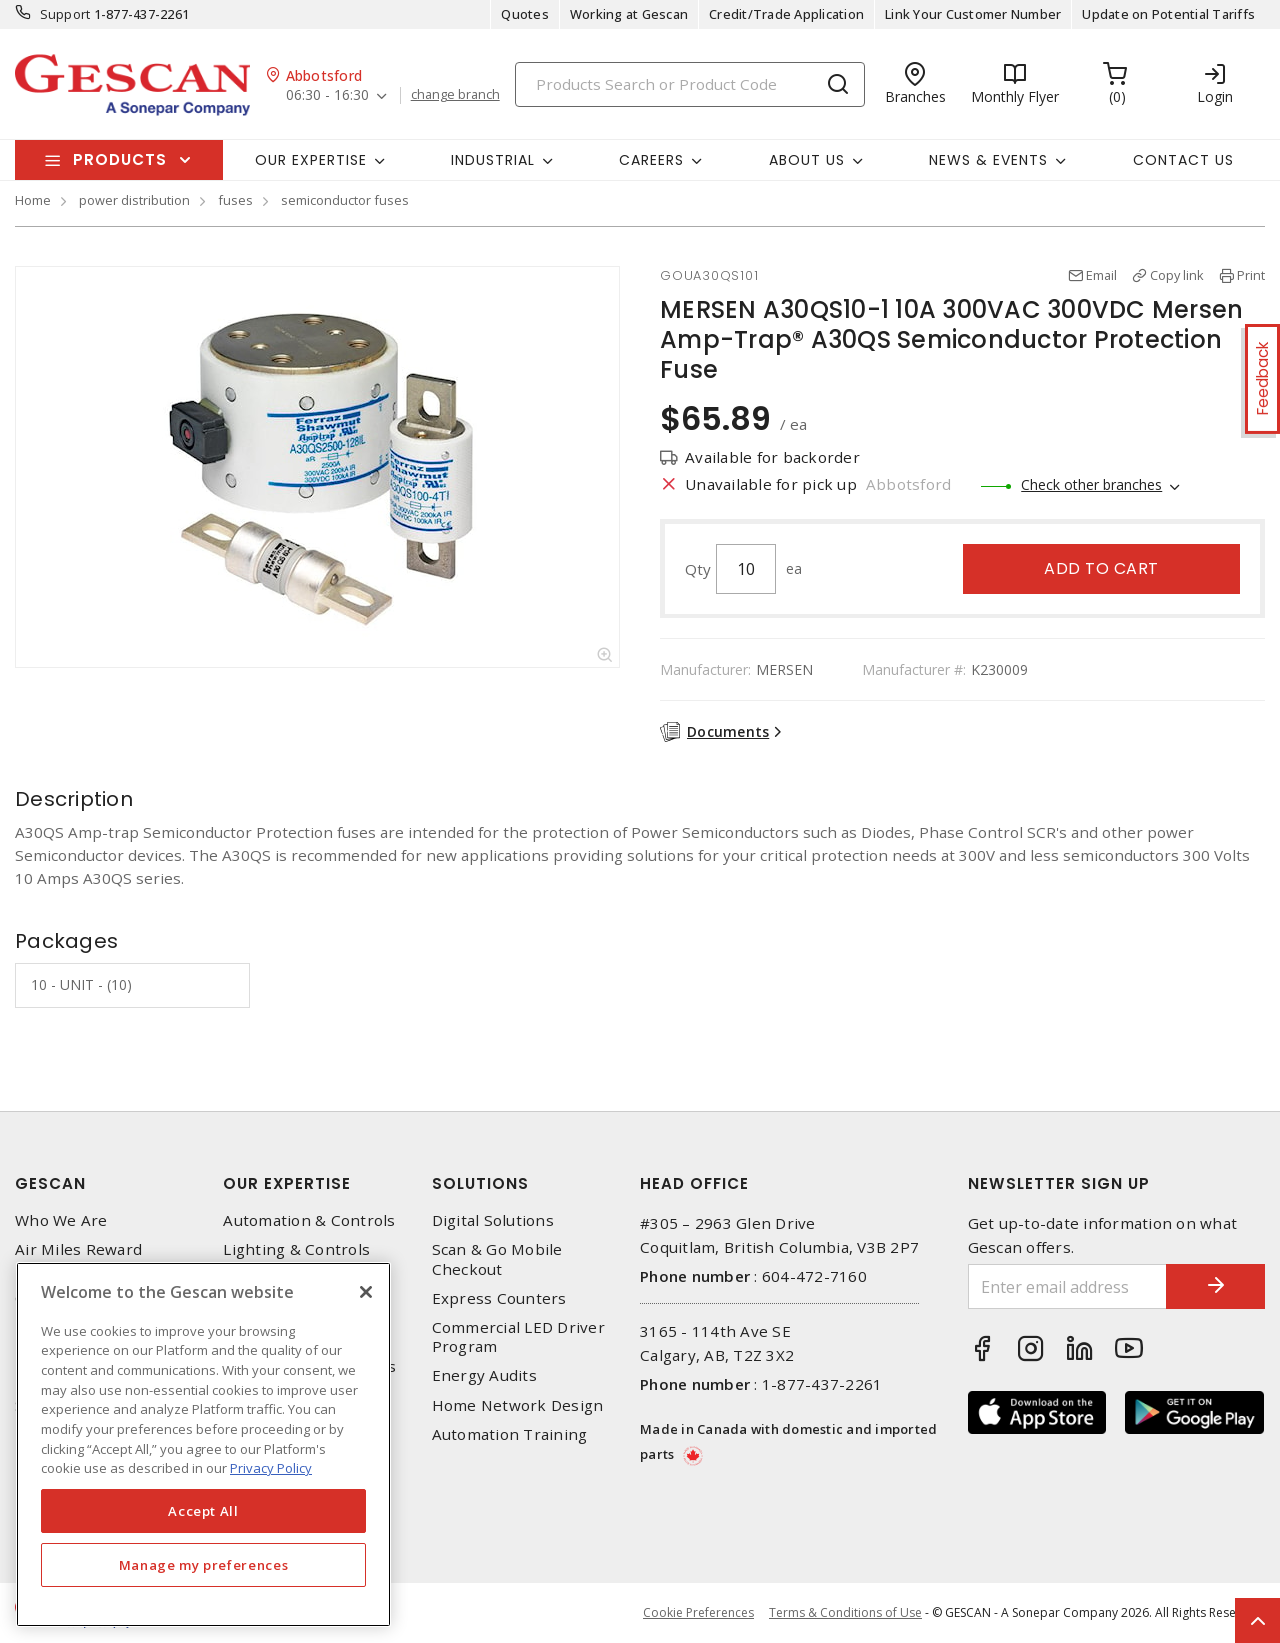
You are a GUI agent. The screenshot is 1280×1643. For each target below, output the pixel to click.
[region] (203, 1444)
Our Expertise (287, 1183)
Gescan (50, 1183)
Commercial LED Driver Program (518, 1337)
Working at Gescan (629, 14)
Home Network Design (518, 1405)
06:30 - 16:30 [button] (327, 95)
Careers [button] (651, 160)
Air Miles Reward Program (78, 1259)
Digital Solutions (493, 1220)
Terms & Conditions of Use (845, 1612)
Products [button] (120, 159)
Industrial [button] (493, 160)
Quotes (525, 14)
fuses (235, 200)
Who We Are (61, 1220)
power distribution (134, 200)
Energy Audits (484, 1375)
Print (1251, 275)
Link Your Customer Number (973, 14)
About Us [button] (807, 160)
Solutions (480, 1183)
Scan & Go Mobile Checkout (497, 1259)
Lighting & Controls (296, 1249)
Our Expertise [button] (311, 160)
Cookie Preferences (698, 1613)
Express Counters (499, 1298)
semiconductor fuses (345, 200)
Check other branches (1091, 484)
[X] (366, 1292)
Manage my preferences (204, 1565)
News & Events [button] (988, 160)
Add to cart (1101, 568)
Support (65, 14)
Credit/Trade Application (786, 14)
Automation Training (510, 1434)
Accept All (203, 1511)
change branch (455, 95)
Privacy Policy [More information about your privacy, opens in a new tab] (271, 1468)
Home (33, 200)
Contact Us (1183, 160)
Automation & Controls (309, 1220)
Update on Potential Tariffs (1168, 14)
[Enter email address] (1067, 1286)
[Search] (690, 84)
